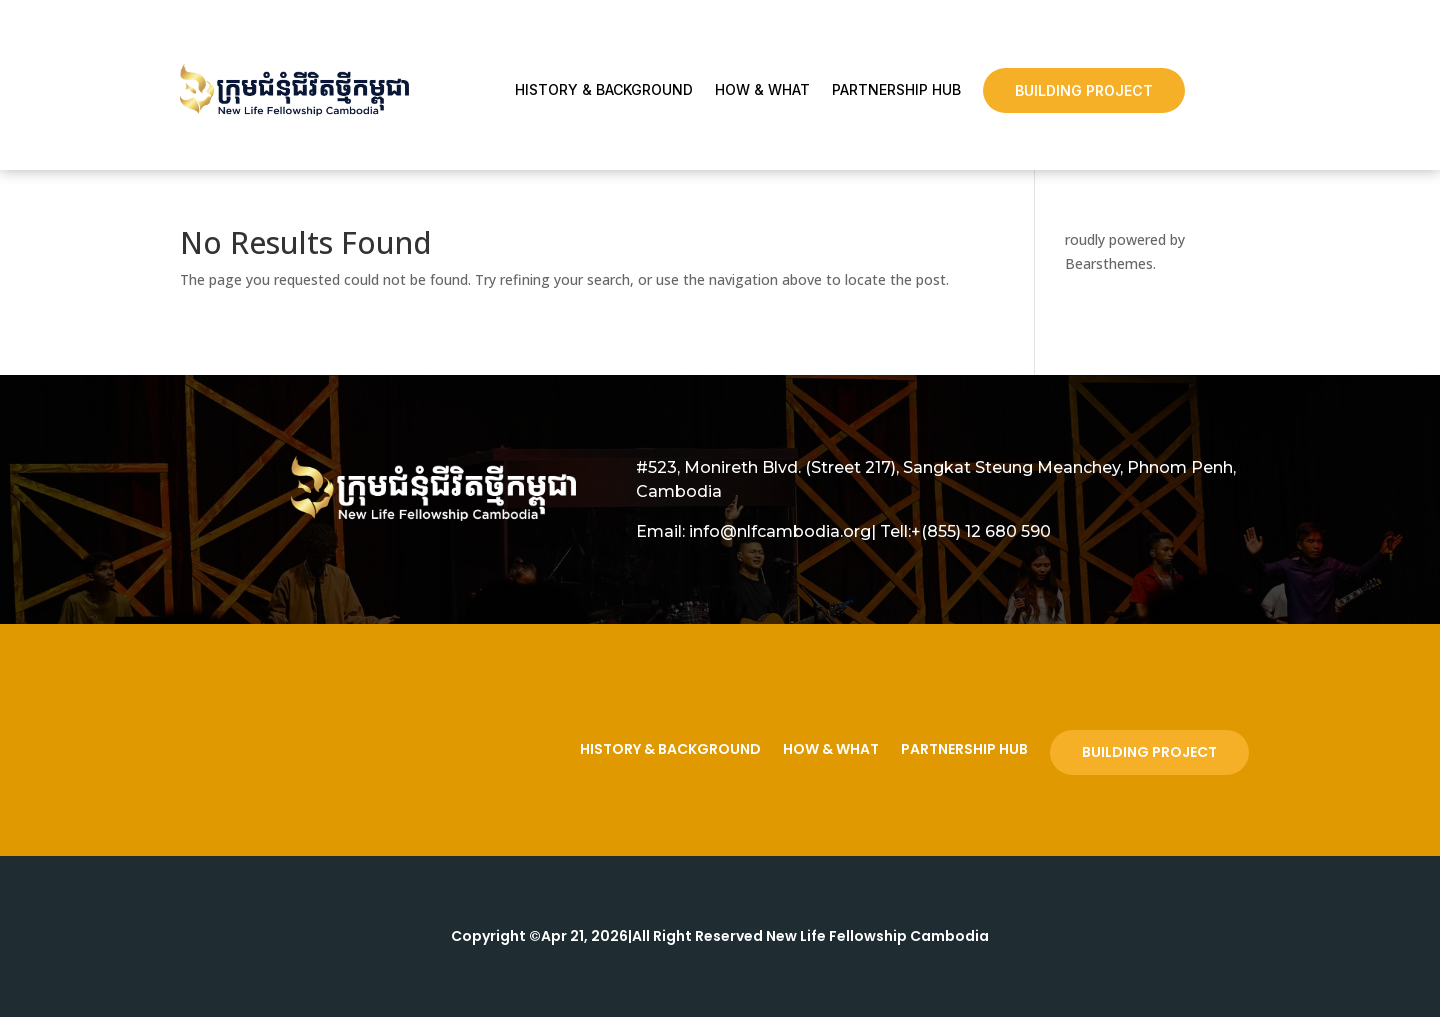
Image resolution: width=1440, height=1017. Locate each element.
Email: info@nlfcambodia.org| (756, 531)
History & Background (604, 90)
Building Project (1084, 90)
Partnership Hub (896, 90)
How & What (762, 90)
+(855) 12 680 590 (981, 531)
